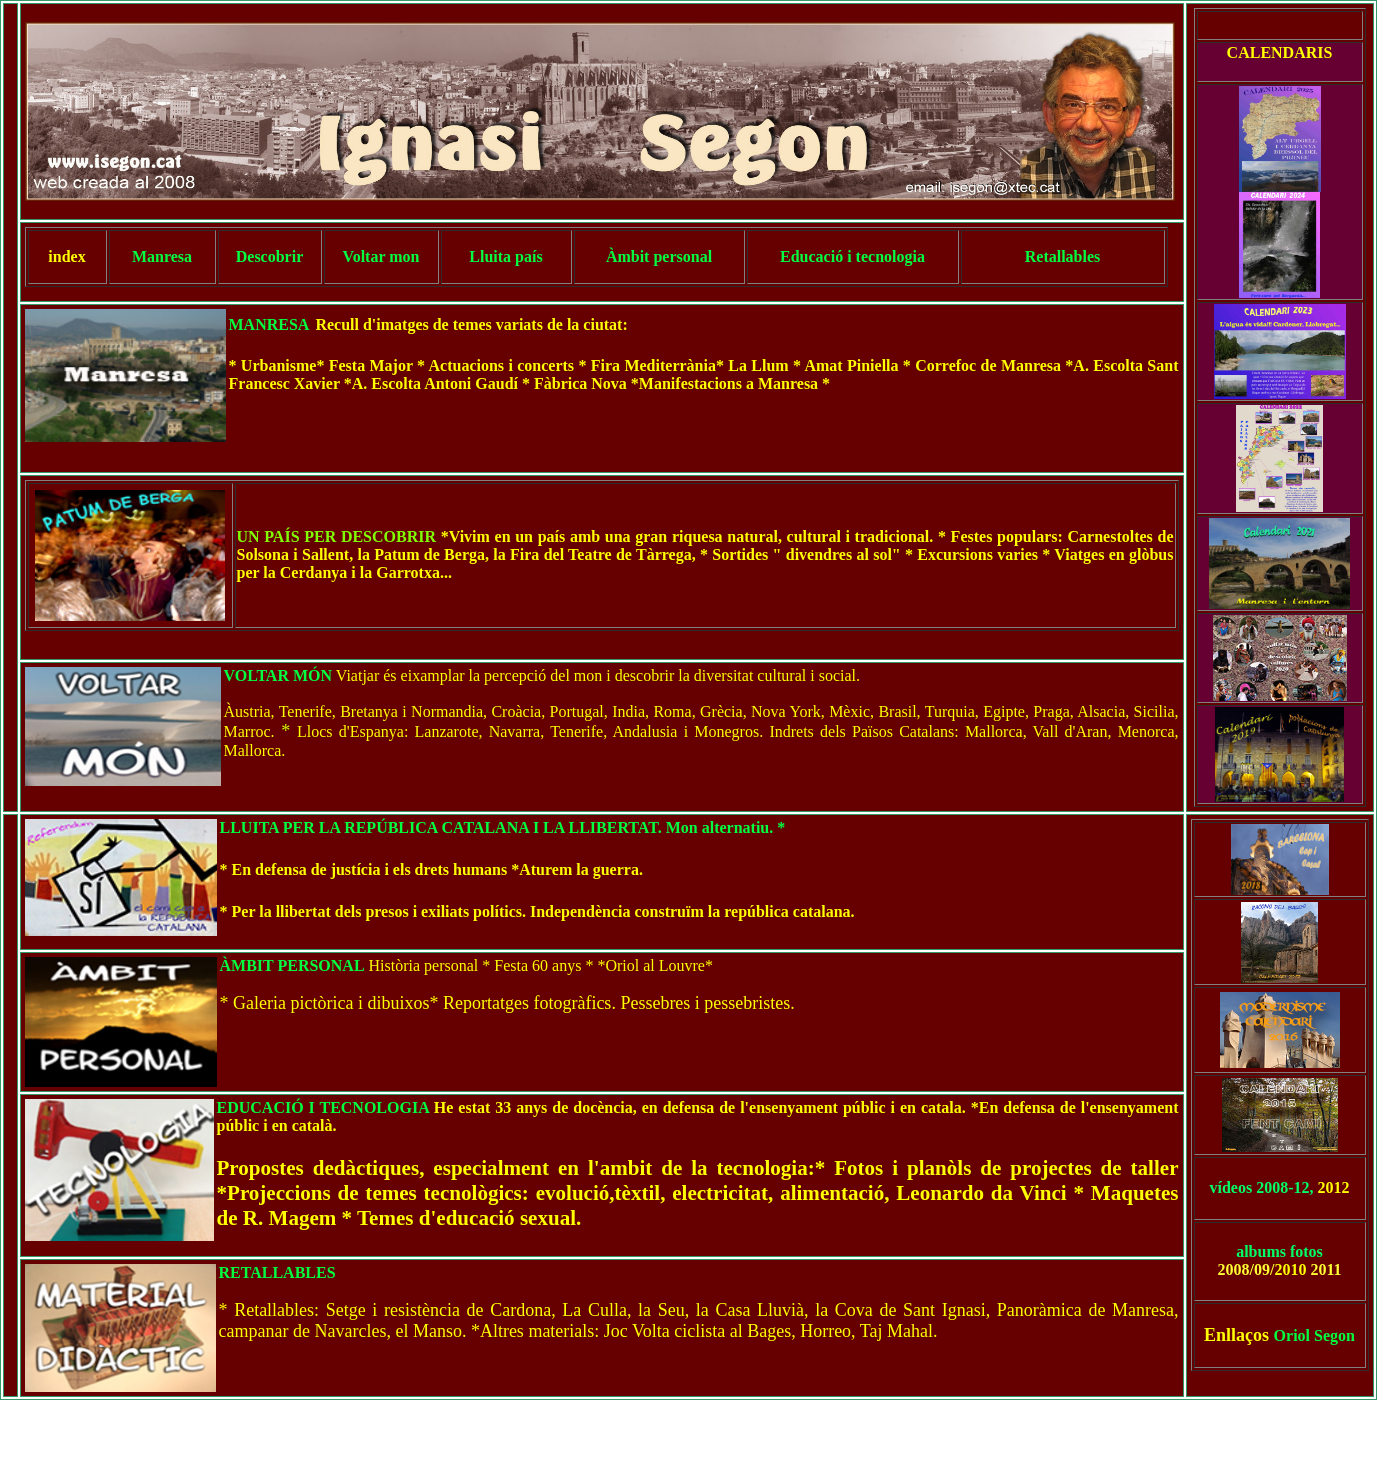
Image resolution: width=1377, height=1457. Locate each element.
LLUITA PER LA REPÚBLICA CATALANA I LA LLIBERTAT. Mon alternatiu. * (503, 827)
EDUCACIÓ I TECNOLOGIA (323, 1107)
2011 (1325, 1269)
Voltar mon (381, 256)
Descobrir (270, 256)
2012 (1332, 1187)
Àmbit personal (659, 256)
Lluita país (505, 256)
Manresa (162, 256)
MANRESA (269, 324)
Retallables (1063, 256)
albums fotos (1279, 1251)
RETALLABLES (277, 1272)
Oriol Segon (1314, 1335)
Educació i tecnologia (852, 256)
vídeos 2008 (1249, 1187)
